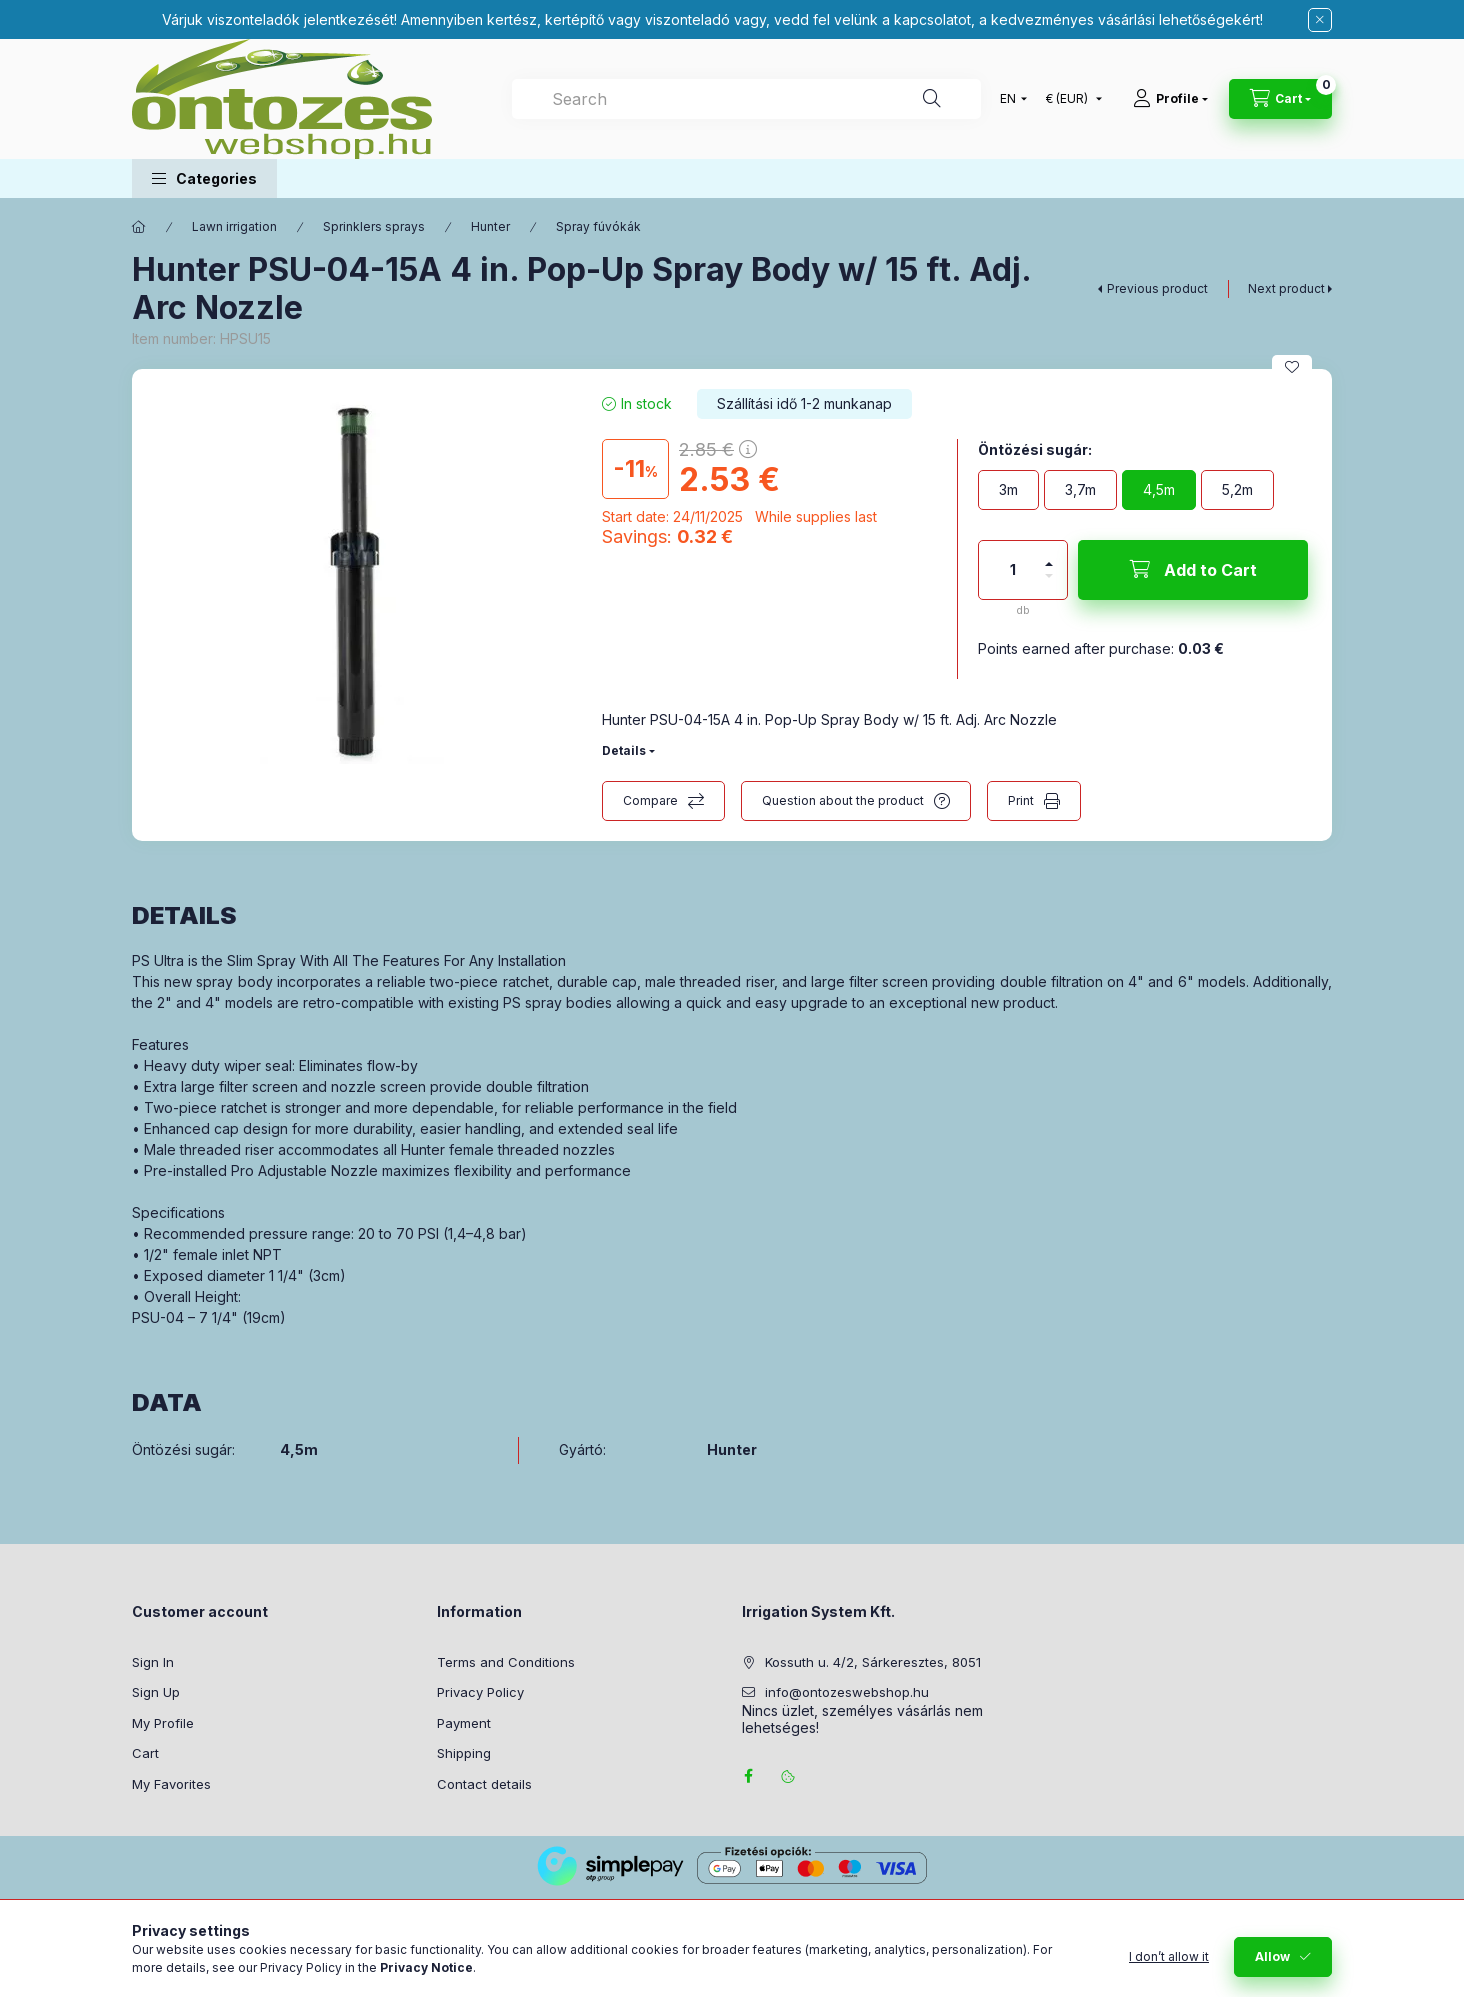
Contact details (484, 1784)
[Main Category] (139, 227)
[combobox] (746, 99)
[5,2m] (1237, 490)
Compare (650, 800)
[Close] (1320, 20)
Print (1021, 800)
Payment (464, 1723)
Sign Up (156, 1692)
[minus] (1049, 584)
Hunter (490, 226)
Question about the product (843, 800)
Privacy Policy (480, 1692)
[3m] (1008, 490)
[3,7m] (1080, 490)
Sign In (153, 1662)
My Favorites (171, 1784)
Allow (1272, 1967)
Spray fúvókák (598, 226)
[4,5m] (1159, 490)
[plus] (1049, 555)
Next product (1286, 288)
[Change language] (1009, 99)
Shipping (464, 1753)
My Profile (163, 1723)
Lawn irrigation (234, 226)
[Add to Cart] (1193, 570)
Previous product (1157, 288)
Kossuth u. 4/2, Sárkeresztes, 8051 (873, 1662)
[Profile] (1170, 99)
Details (624, 750)
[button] (204, 178)
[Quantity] (1013, 570)
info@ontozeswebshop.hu (847, 1692)
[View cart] (1280, 99)
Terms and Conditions (506, 1662)
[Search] (932, 99)
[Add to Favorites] (1292, 367)
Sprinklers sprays (374, 226)
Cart (145, 1753)
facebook (748, 1776)
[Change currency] (1069, 99)
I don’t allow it (1169, 1967)
